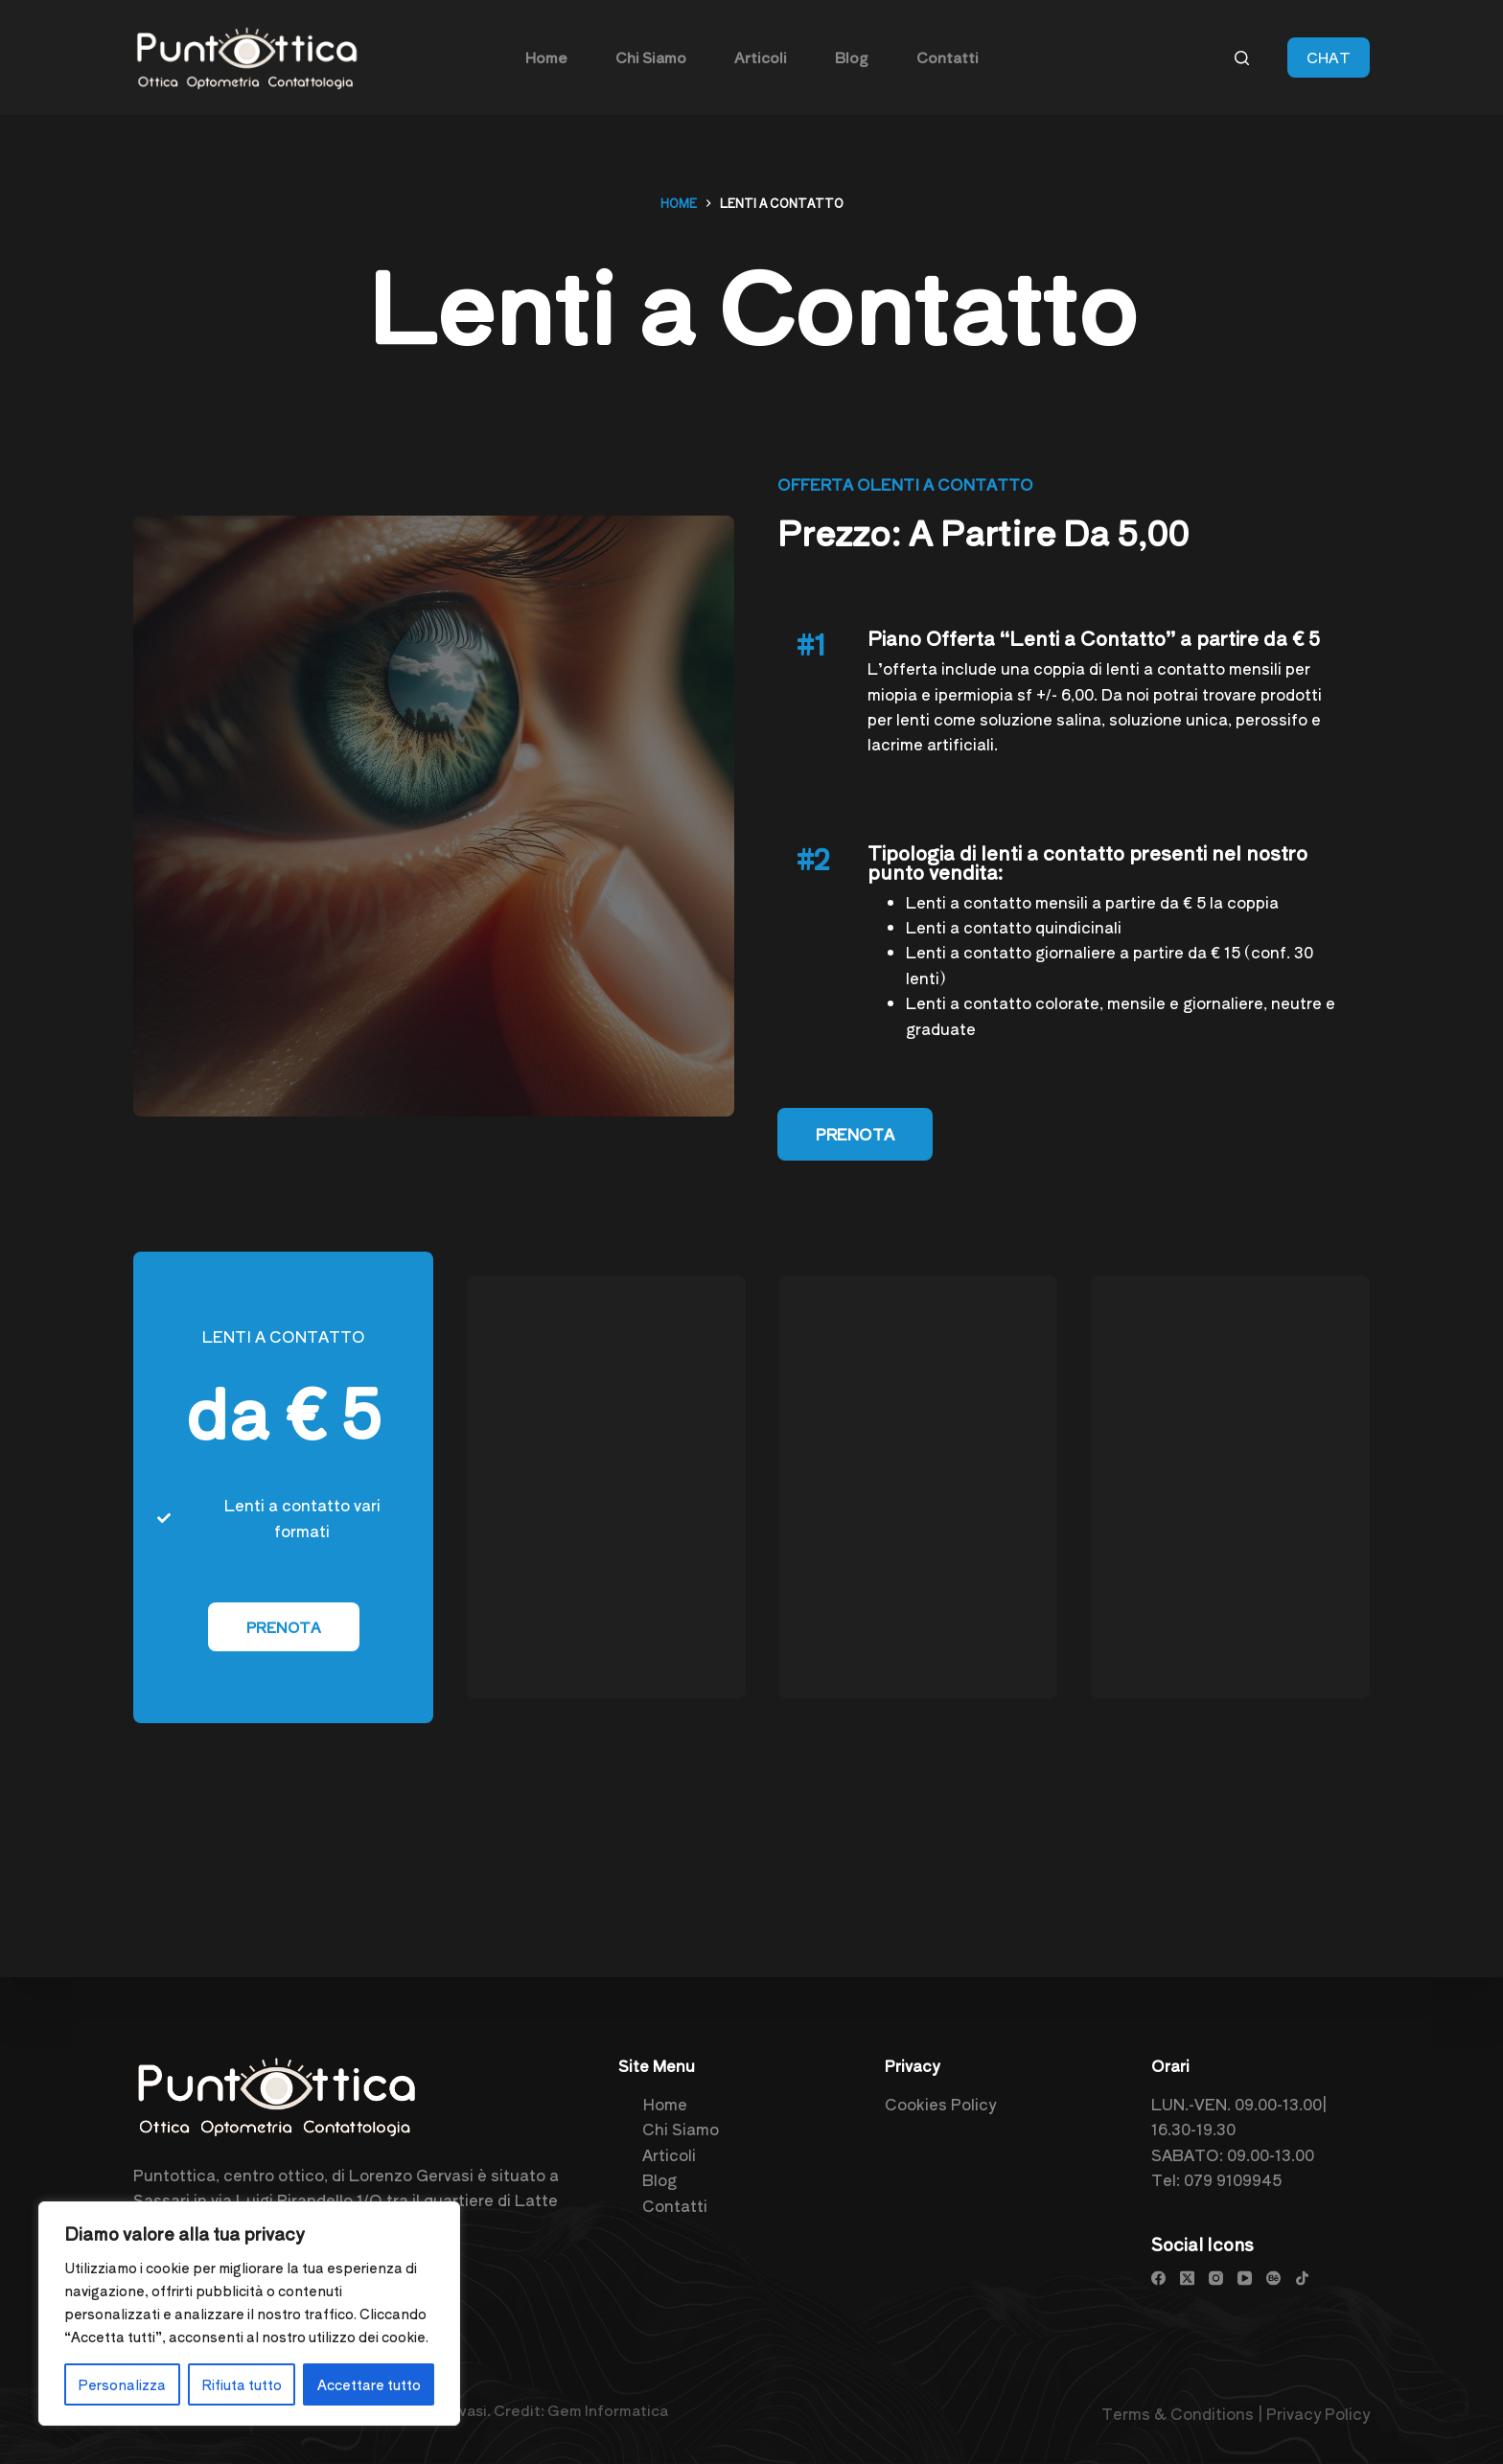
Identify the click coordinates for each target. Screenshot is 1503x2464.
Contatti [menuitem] (947, 57)
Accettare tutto (369, 2384)
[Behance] (1273, 2277)
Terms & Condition (1173, 2413)
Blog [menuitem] (851, 57)
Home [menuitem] (546, 57)
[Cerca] (1242, 58)
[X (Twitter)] (1187, 2277)
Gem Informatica (607, 2410)
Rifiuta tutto (241, 2384)
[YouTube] (1244, 2277)
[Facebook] (1158, 2277)
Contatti (674, 2204)
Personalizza (122, 2384)
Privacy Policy (1318, 2413)
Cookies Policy (940, 2103)
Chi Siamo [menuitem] (650, 57)
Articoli (669, 2153)
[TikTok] (1302, 2277)
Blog (659, 2179)
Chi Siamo (680, 2128)
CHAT (1328, 57)
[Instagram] (1216, 2277)
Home (664, 2103)
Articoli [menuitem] (760, 57)
